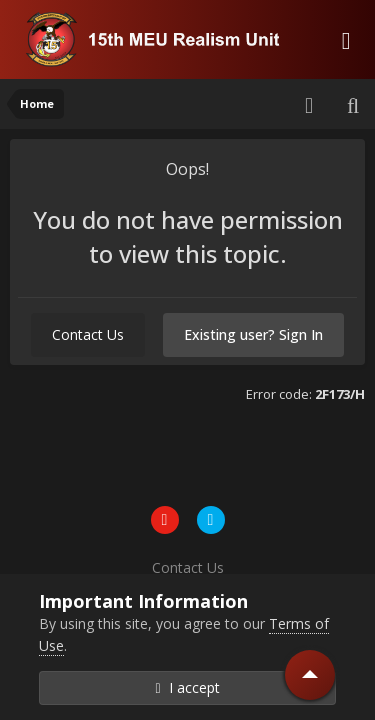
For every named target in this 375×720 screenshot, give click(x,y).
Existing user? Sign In (253, 334)
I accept (187, 687)
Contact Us (88, 334)
